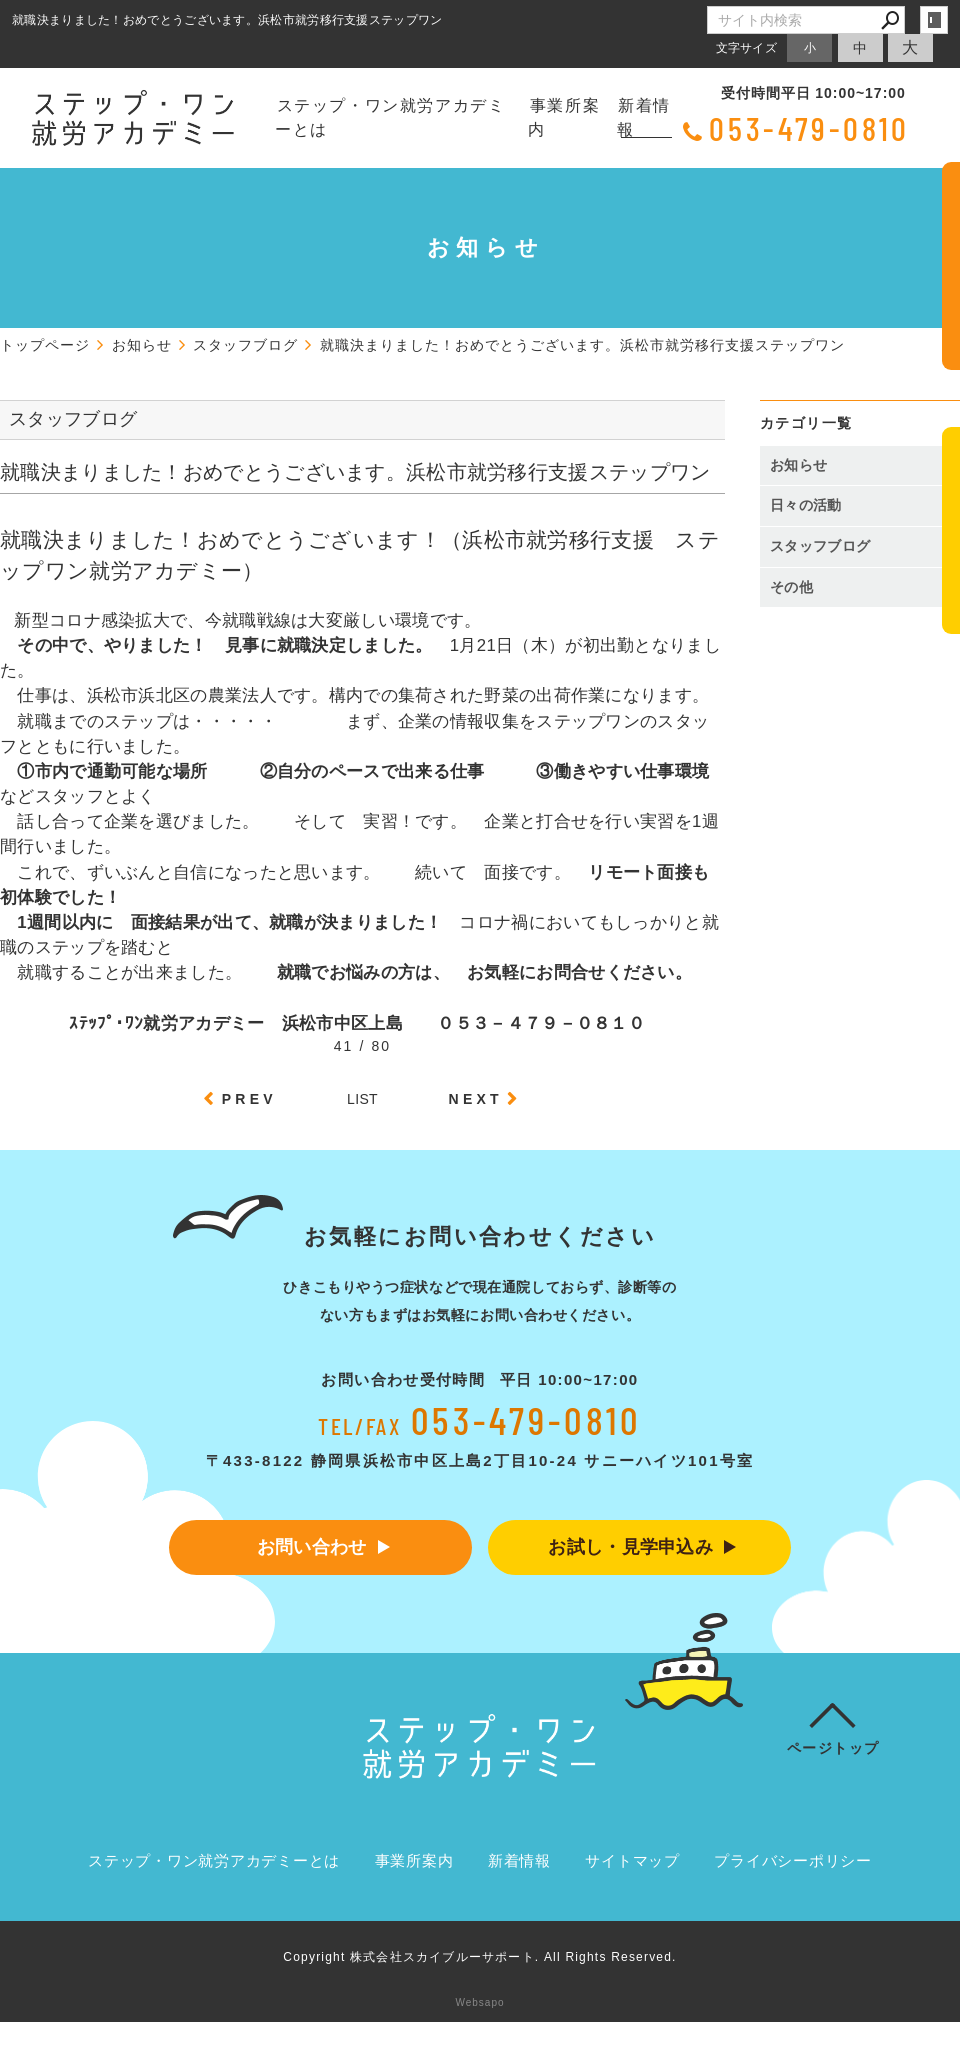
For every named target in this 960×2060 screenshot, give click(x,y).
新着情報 (644, 117)
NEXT (476, 1099)
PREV (249, 1099)
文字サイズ (747, 47)
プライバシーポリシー (793, 1861)
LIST (362, 1099)
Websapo (479, 2003)
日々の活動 (806, 505)
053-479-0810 (809, 128)
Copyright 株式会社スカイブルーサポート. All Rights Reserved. (479, 1958)
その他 (798, 587)
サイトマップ (632, 1861)
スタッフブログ (820, 546)
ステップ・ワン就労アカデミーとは (390, 117)
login (934, 20)
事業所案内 (564, 117)
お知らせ (798, 465)
